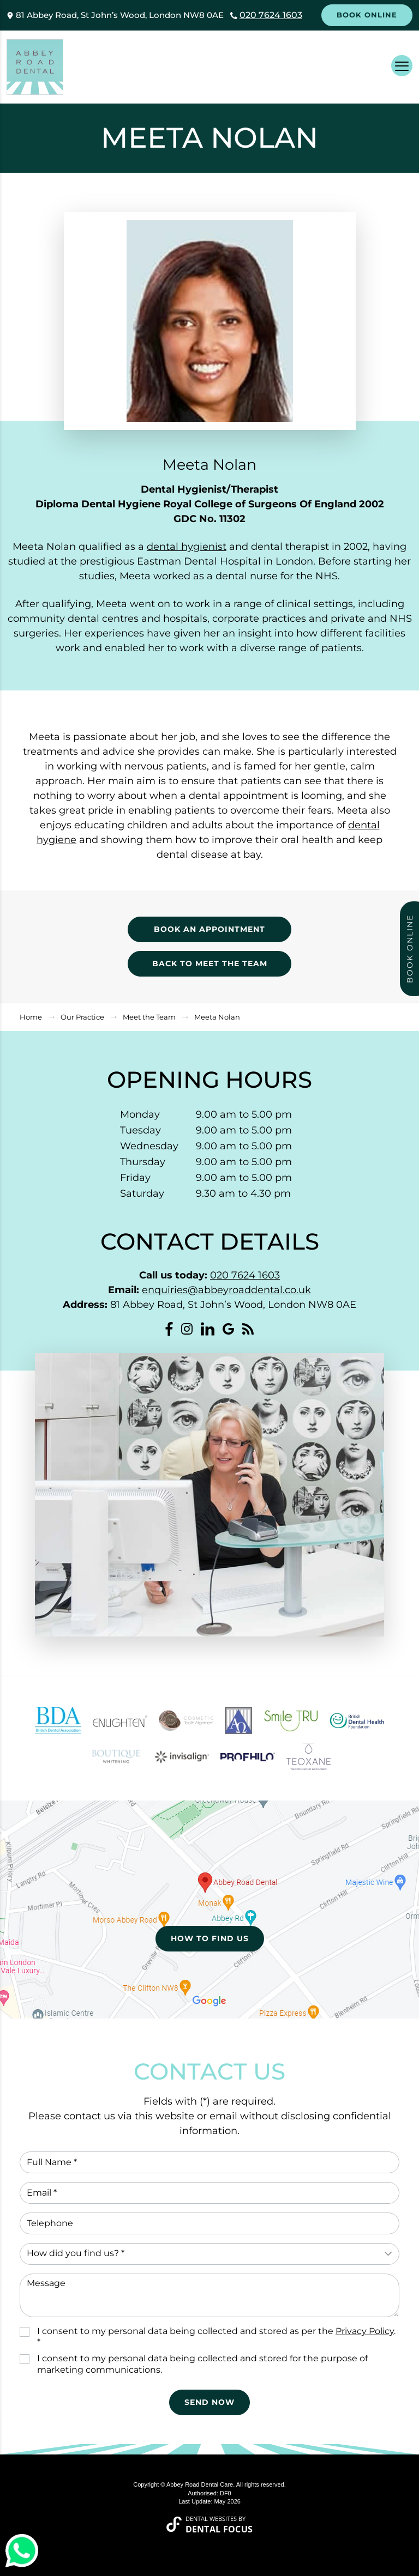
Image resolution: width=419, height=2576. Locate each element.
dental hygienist (186, 547)
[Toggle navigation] (401, 65)
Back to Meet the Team (209, 963)
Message (209, 2295)
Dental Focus (219, 2529)
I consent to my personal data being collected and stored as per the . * (216, 2337)
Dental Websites (211, 2518)
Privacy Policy (365, 2331)
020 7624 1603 (271, 15)
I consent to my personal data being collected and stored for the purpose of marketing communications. (202, 2364)
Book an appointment (209, 929)
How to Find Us (210, 1938)
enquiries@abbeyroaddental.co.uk (226, 1290)
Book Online (367, 14)
